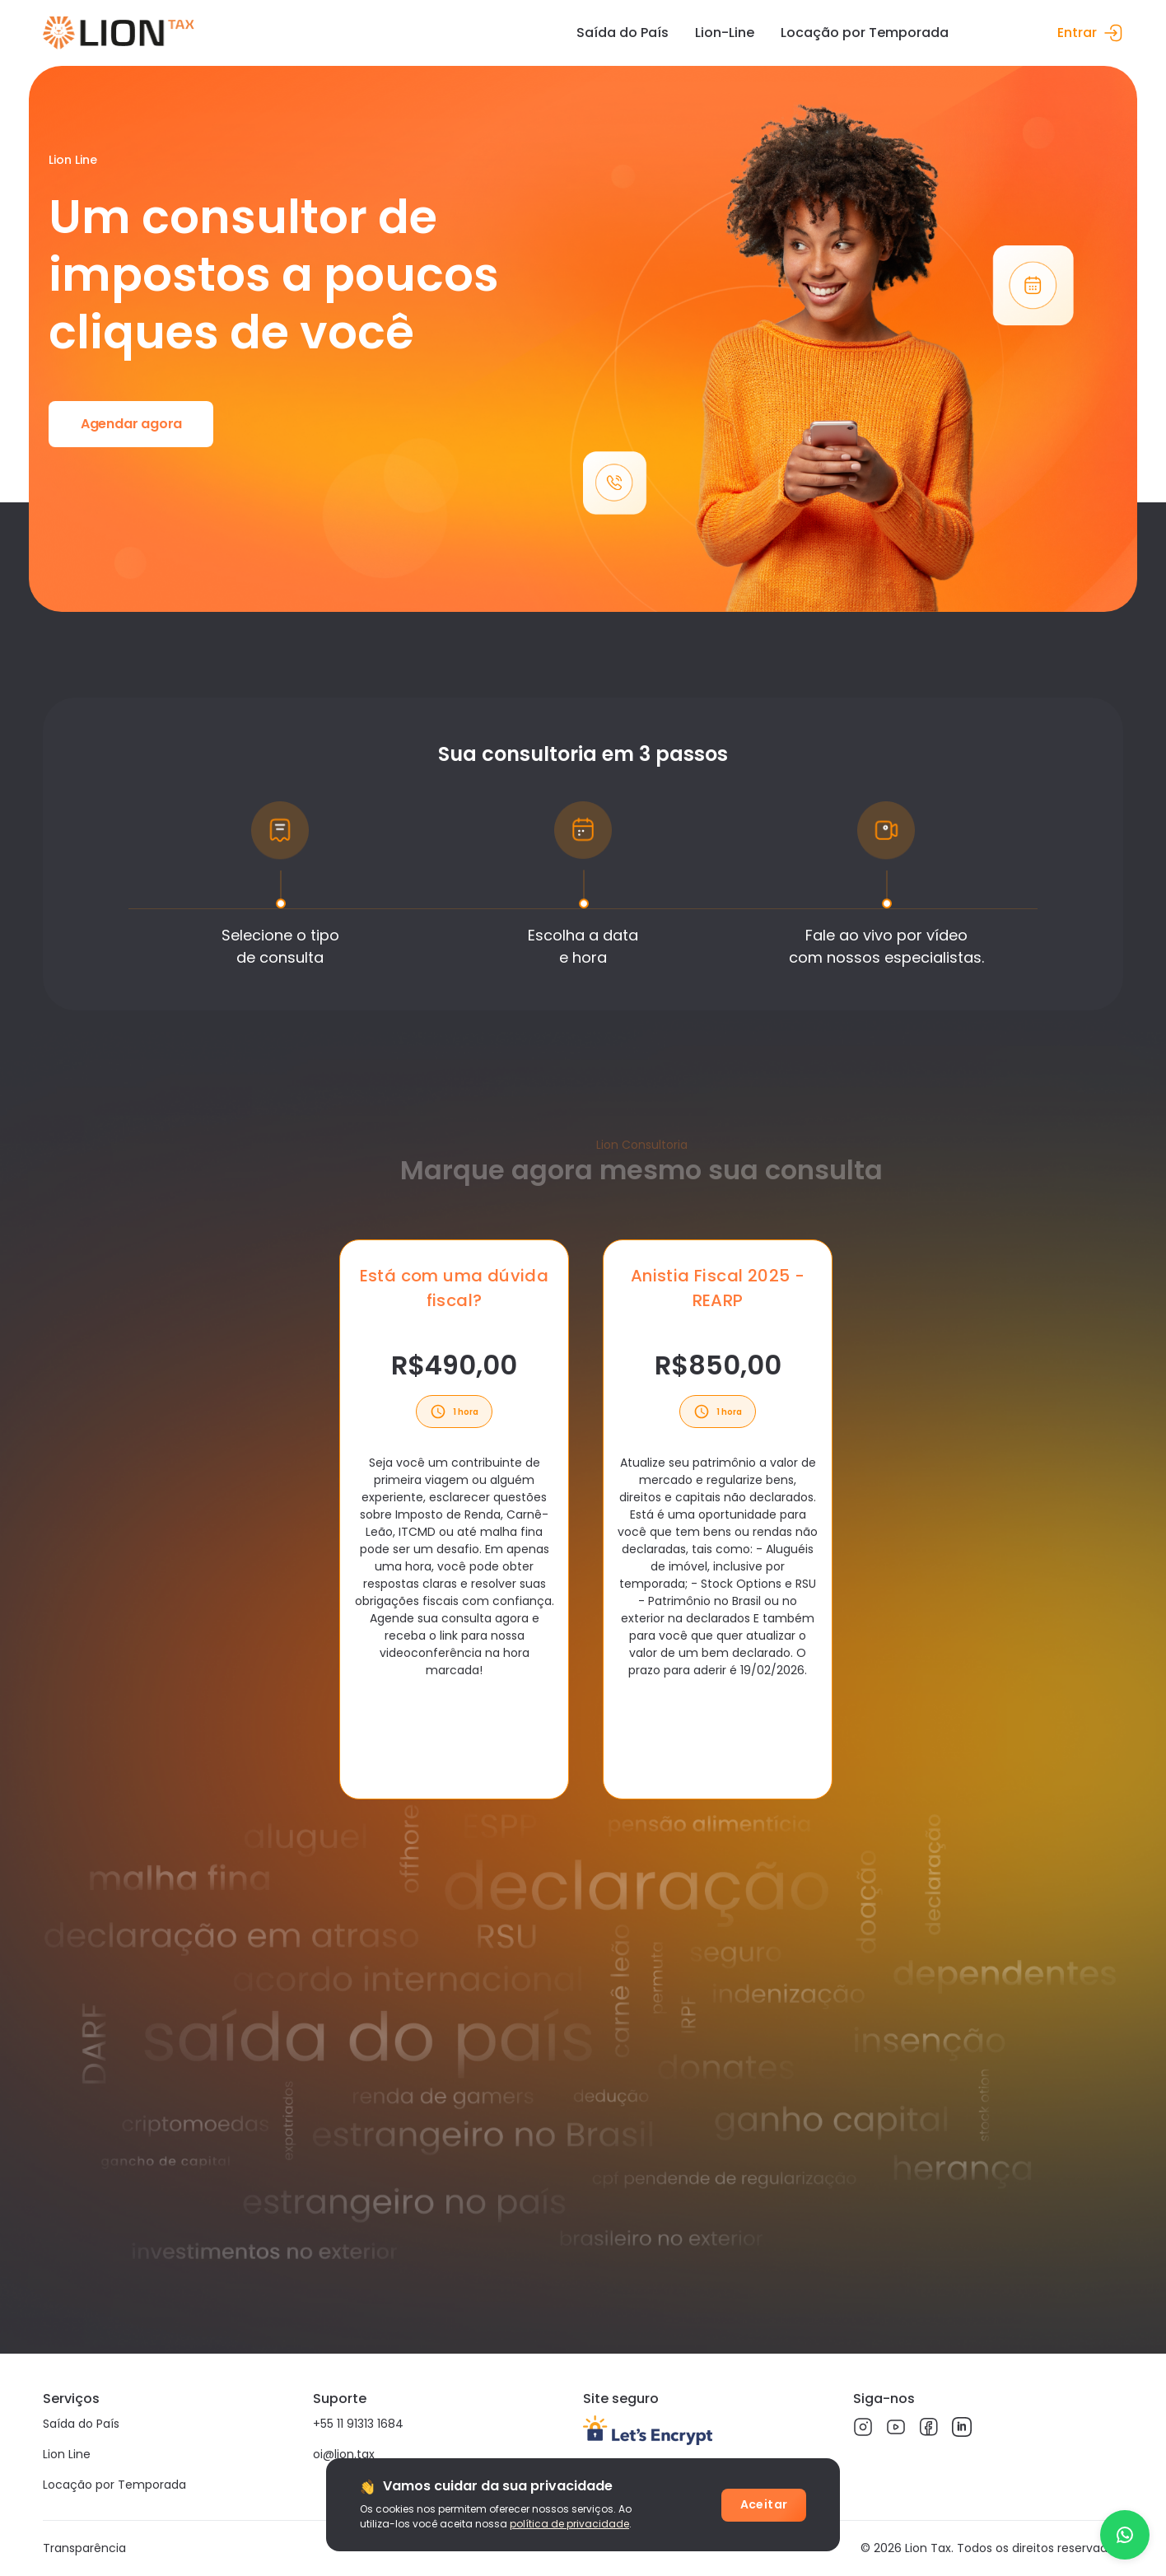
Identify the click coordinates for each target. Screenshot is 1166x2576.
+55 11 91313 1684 (358, 2423)
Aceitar (764, 2504)
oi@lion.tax (344, 2454)
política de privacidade (569, 2524)
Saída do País (81, 2423)
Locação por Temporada (114, 2484)
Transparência (84, 2548)
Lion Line (67, 2454)
